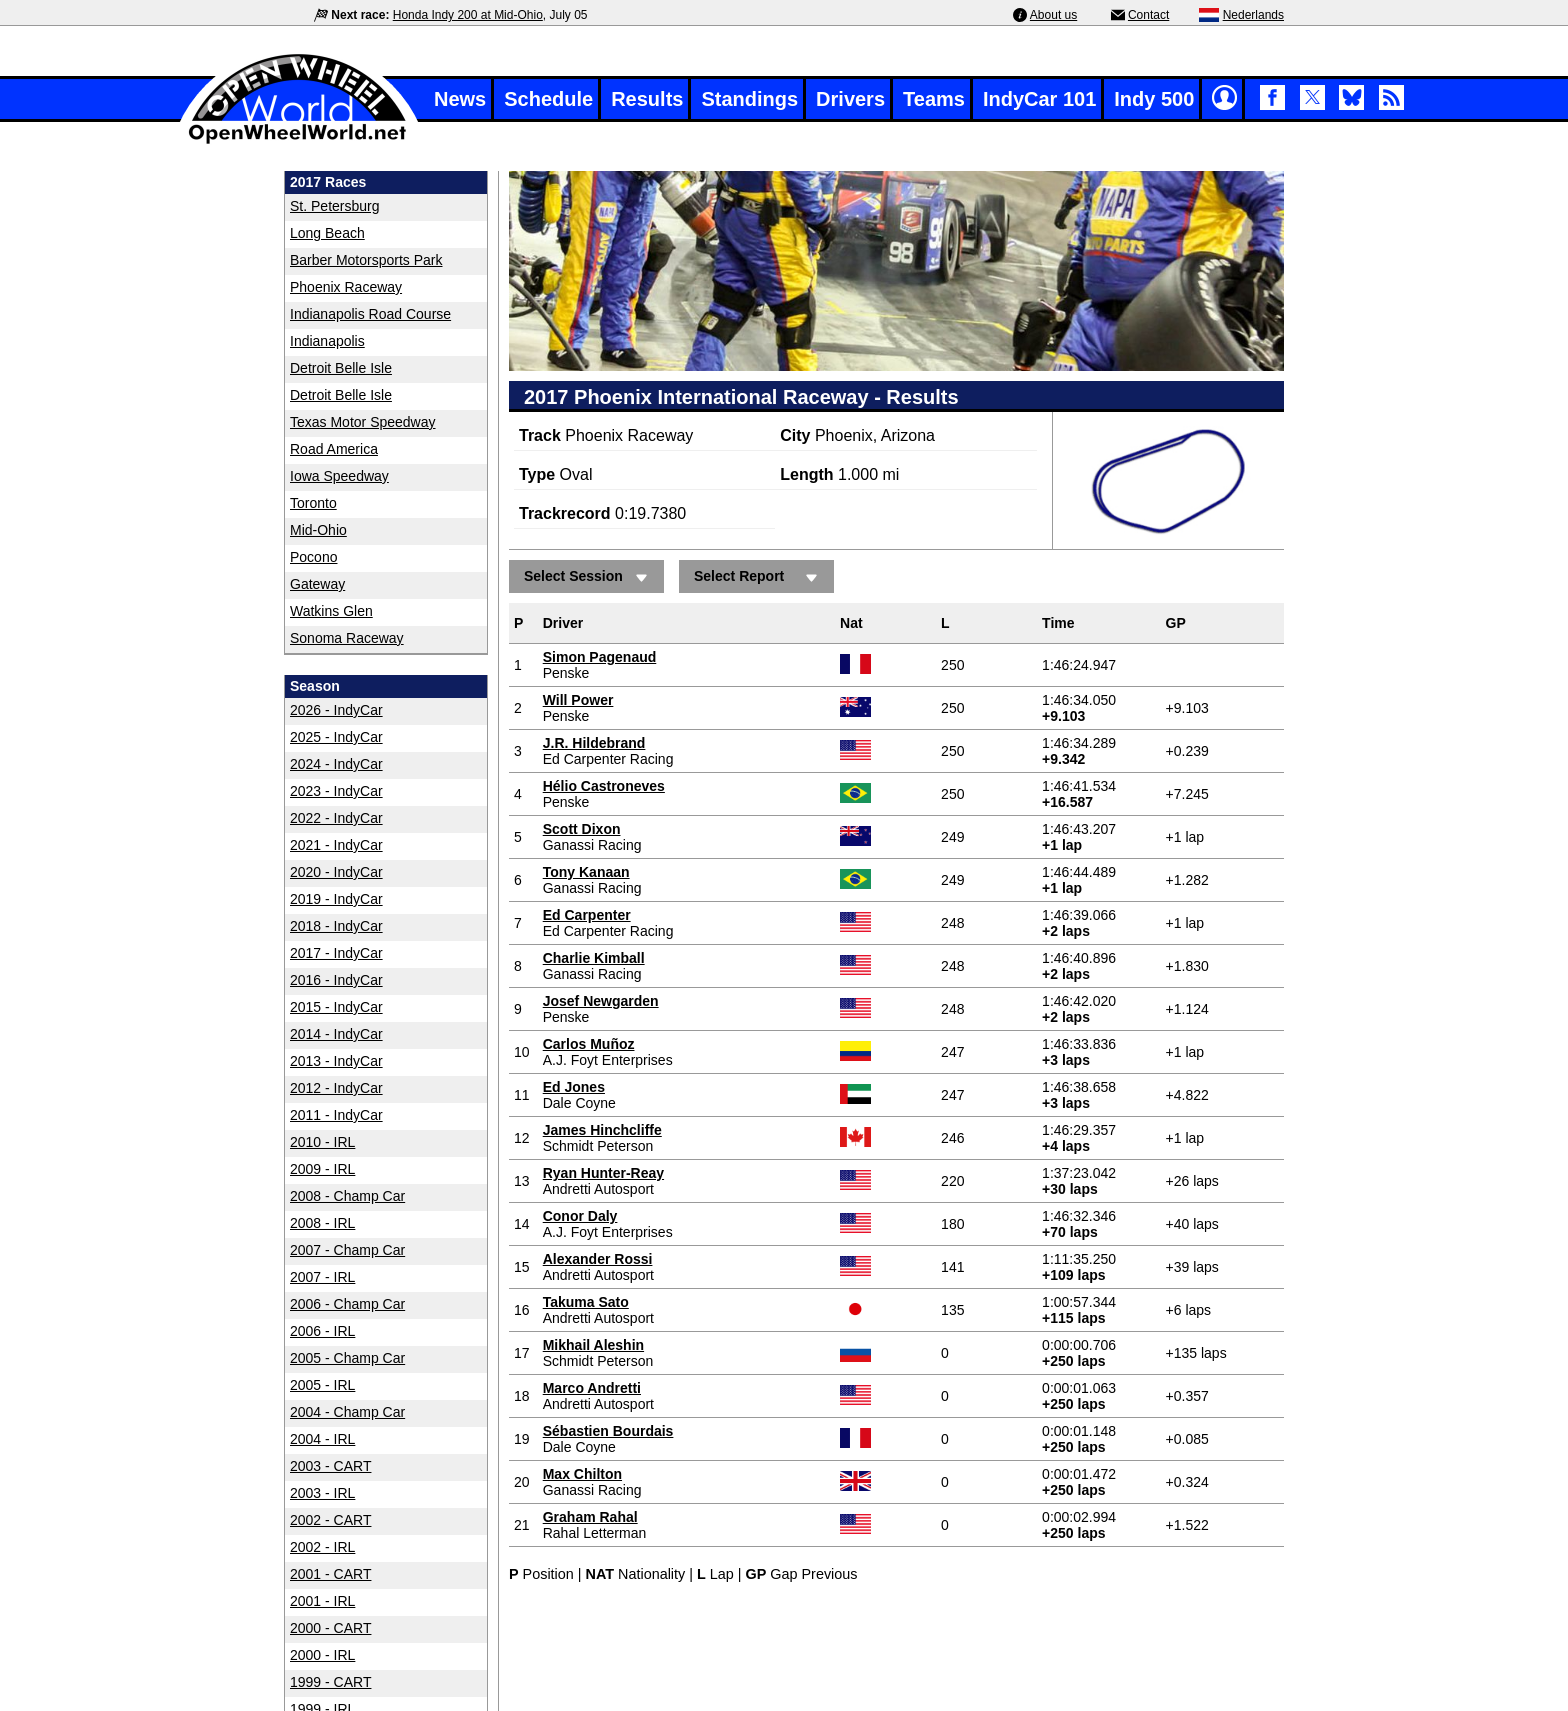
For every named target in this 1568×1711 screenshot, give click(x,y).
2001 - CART (330, 1574)
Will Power (578, 700)
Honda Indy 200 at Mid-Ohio (468, 15)
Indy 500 (1154, 99)
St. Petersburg (335, 206)
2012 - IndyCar (336, 1088)
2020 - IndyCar (336, 872)
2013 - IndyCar (336, 1061)
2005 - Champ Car (347, 1358)
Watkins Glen (331, 611)
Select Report (759, 577)
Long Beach (327, 233)
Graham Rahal (590, 1517)
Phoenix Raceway (346, 287)
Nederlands (1253, 15)
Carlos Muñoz (589, 1044)
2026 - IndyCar (336, 710)
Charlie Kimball (594, 958)
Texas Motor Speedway (363, 422)
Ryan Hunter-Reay (603, 1173)
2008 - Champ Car (347, 1196)
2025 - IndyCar (336, 737)
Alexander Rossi (598, 1259)
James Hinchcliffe (602, 1130)
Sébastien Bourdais (608, 1431)
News (460, 99)
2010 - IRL (322, 1142)
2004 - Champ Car (347, 1412)
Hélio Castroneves (604, 786)
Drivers (850, 99)
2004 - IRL (322, 1439)
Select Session (589, 577)
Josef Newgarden (601, 1001)
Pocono (313, 557)
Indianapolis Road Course (370, 314)
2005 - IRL (322, 1385)
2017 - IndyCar (336, 953)
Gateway (317, 584)
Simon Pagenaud (600, 657)
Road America (334, 449)
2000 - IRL (322, 1655)
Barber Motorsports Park (366, 260)
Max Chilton (582, 1474)
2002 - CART (330, 1520)
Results (647, 99)
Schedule (548, 99)
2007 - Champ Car (347, 1250)
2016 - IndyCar (336, 980)
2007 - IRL (322, 1277)
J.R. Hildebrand (594, 743)
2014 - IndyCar (336, 1034)
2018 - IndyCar (336, 926)
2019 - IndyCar (336, 899)
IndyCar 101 (1039, 99)
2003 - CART (330, 1466)
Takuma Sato (586, 1302)
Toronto (313, 503)
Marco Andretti (592, 1388)
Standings (749, 99)
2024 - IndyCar (336, 764)
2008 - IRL (322, 1223)
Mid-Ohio (318, 530)
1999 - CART (330, 1682)
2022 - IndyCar (336, 818)
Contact (1148, 15)
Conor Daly (580, 1216)
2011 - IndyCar (336, 1115)
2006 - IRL (322, 1331)
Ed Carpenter (587, 915)
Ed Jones (574, 1087)
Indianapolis (327, 341)
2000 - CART (330, 1628)
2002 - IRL (322, 1547)
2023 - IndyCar (336, 791)
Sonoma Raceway (347, 638)
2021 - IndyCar (336, 845)
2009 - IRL (322, 1169)
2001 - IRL (322, 1601)
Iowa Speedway (339, 476)
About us (1053, 15)
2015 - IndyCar (336, 1007)
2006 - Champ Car (347, 1304)
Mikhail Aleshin (593, 1345)
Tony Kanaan (586, 872)
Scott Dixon (582, 829)
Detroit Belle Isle (341, 368)
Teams (934, 99)
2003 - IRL (322, 1493)
